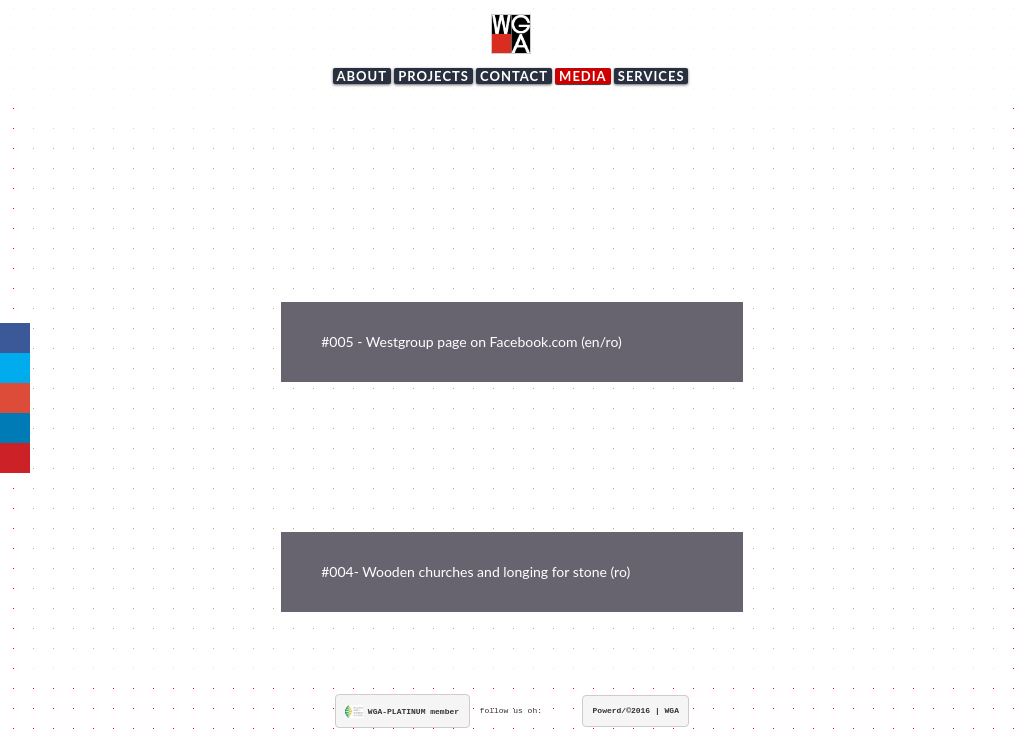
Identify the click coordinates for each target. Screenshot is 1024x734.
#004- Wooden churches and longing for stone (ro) (475, 571)
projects (433, 76)
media (583, 76)
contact (514, 76)
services (651, 76)
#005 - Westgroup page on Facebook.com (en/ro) (471, 341)
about (361, 76)
